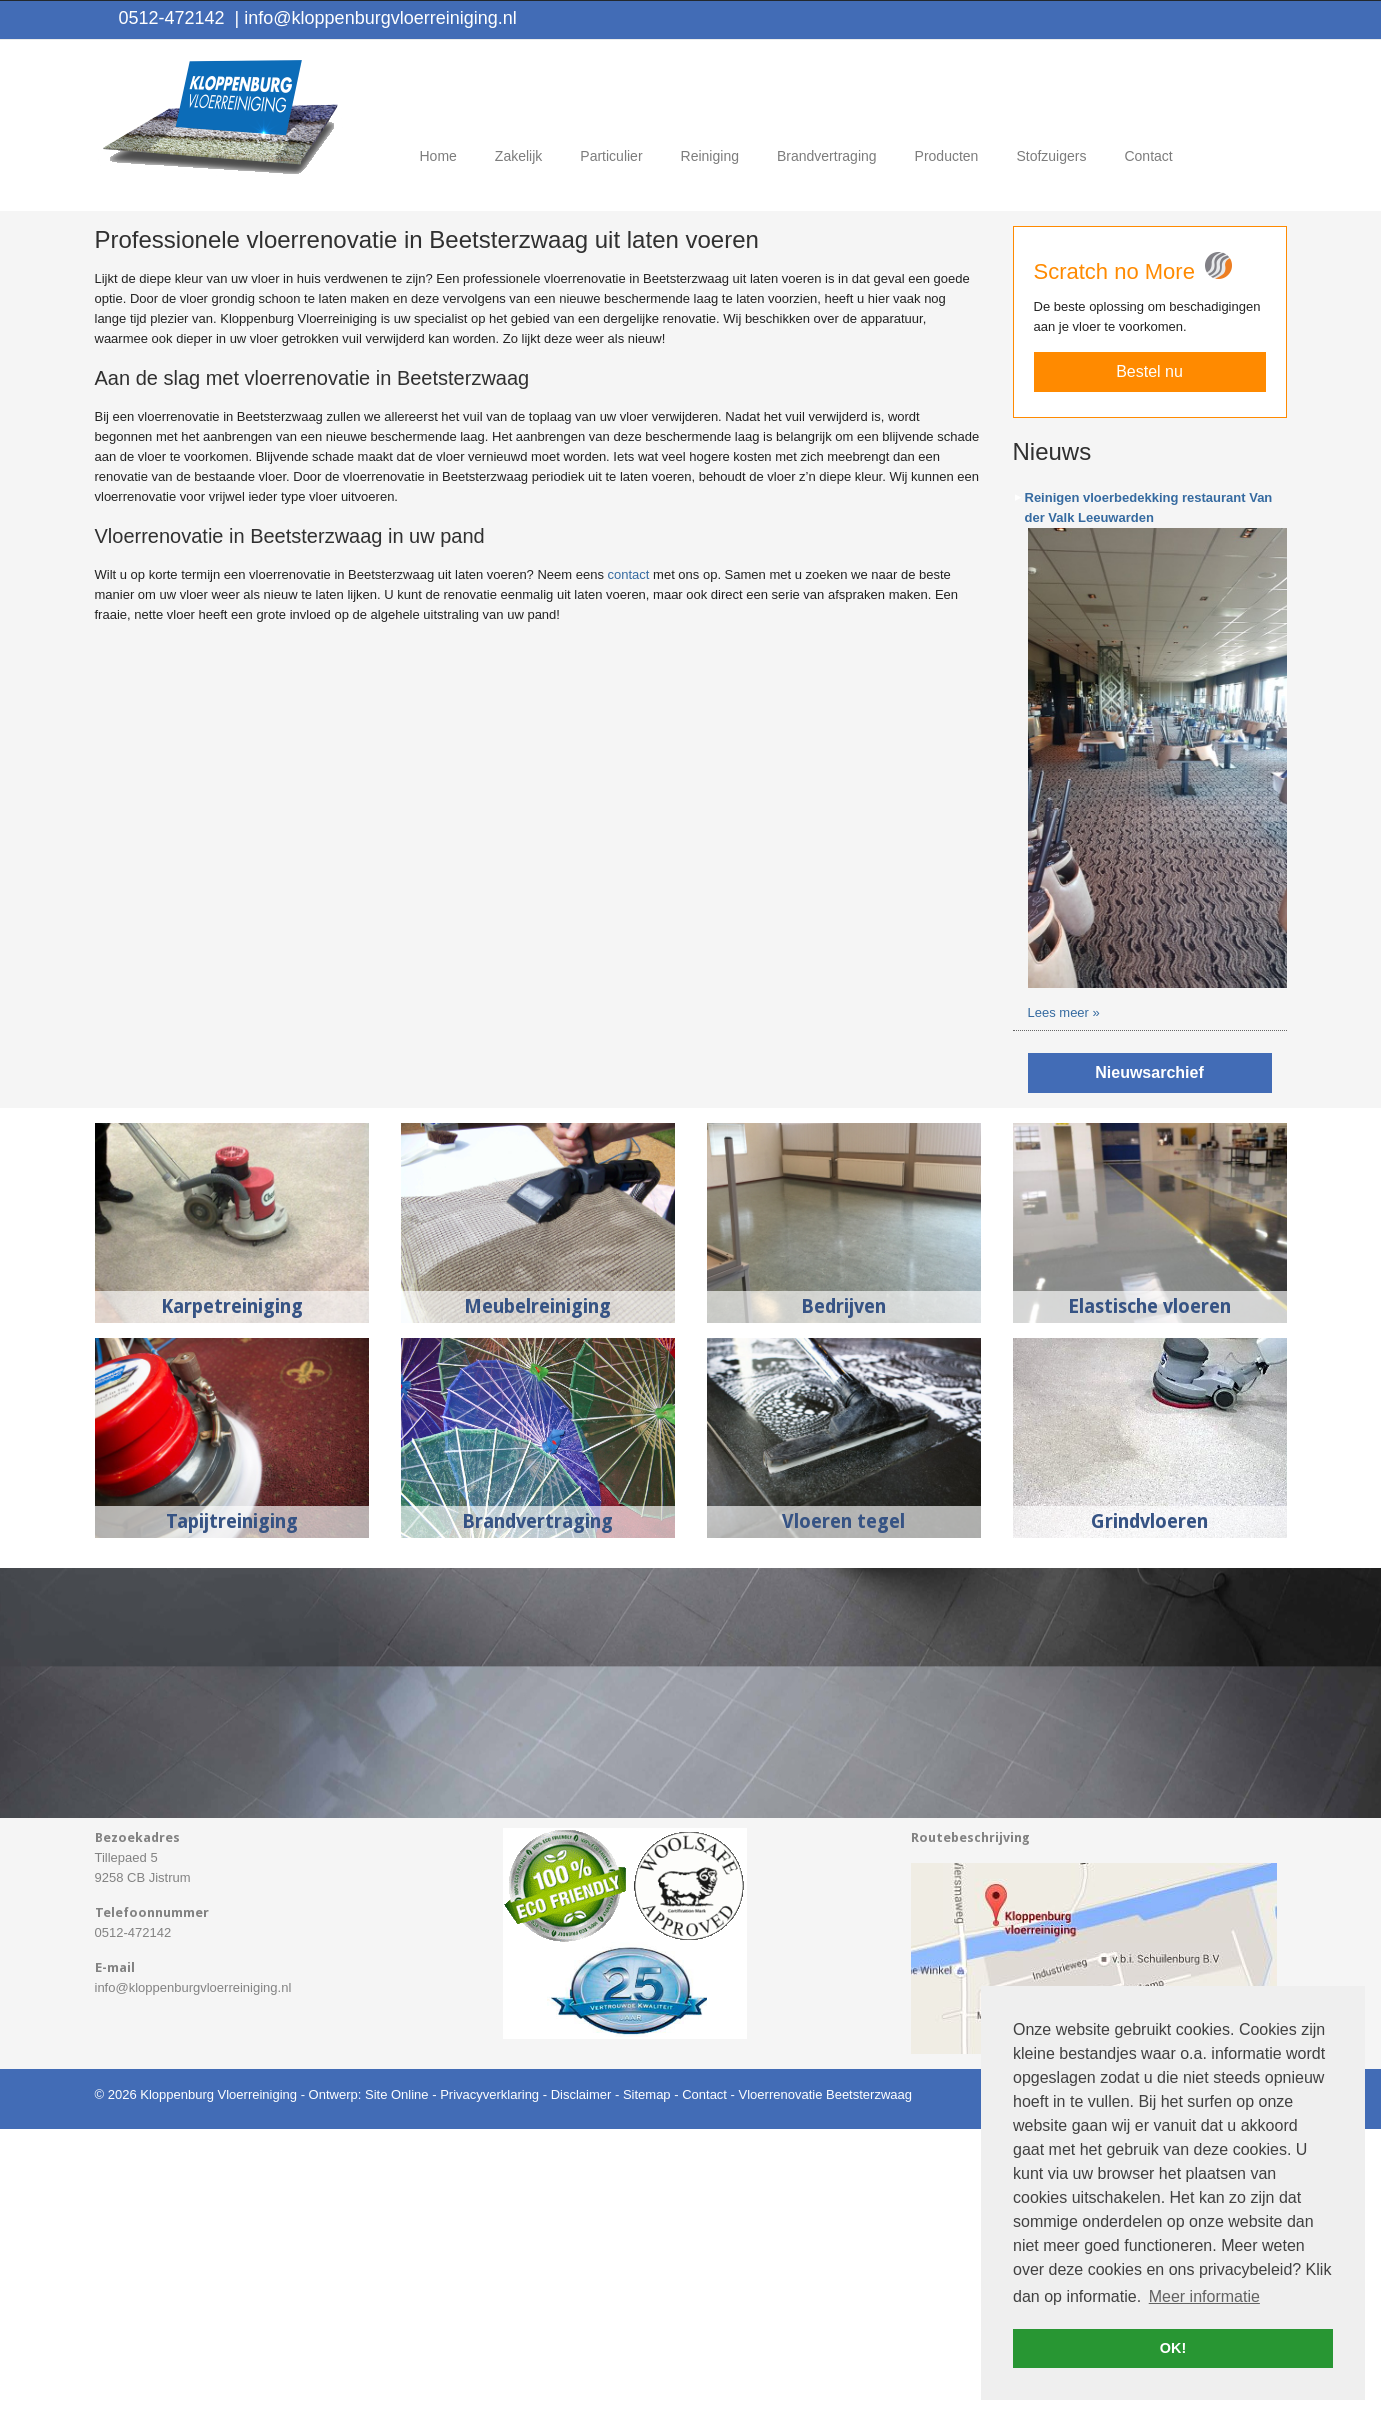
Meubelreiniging (537, 1593)
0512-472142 (172, 18)
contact (629, 862)
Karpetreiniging (232, 1593)
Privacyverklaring (489, 2381)
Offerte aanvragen (1173, 237)
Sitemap (647, 2381)
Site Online (397, 2381)
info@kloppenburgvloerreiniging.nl (376, 18)
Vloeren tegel (843, 1808)
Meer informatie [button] (1204, 2296)
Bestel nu (1149, 659)
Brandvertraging (537, 1808)
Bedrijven (843, 1593)
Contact (704, 2381)
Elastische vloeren (1149, 1593)
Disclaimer (581, 2381)
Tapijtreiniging (232, 1808)
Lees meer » (1064, 1299)
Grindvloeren (1149, 1808)
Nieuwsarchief (1149, 1359)
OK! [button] (1173, 2348)
